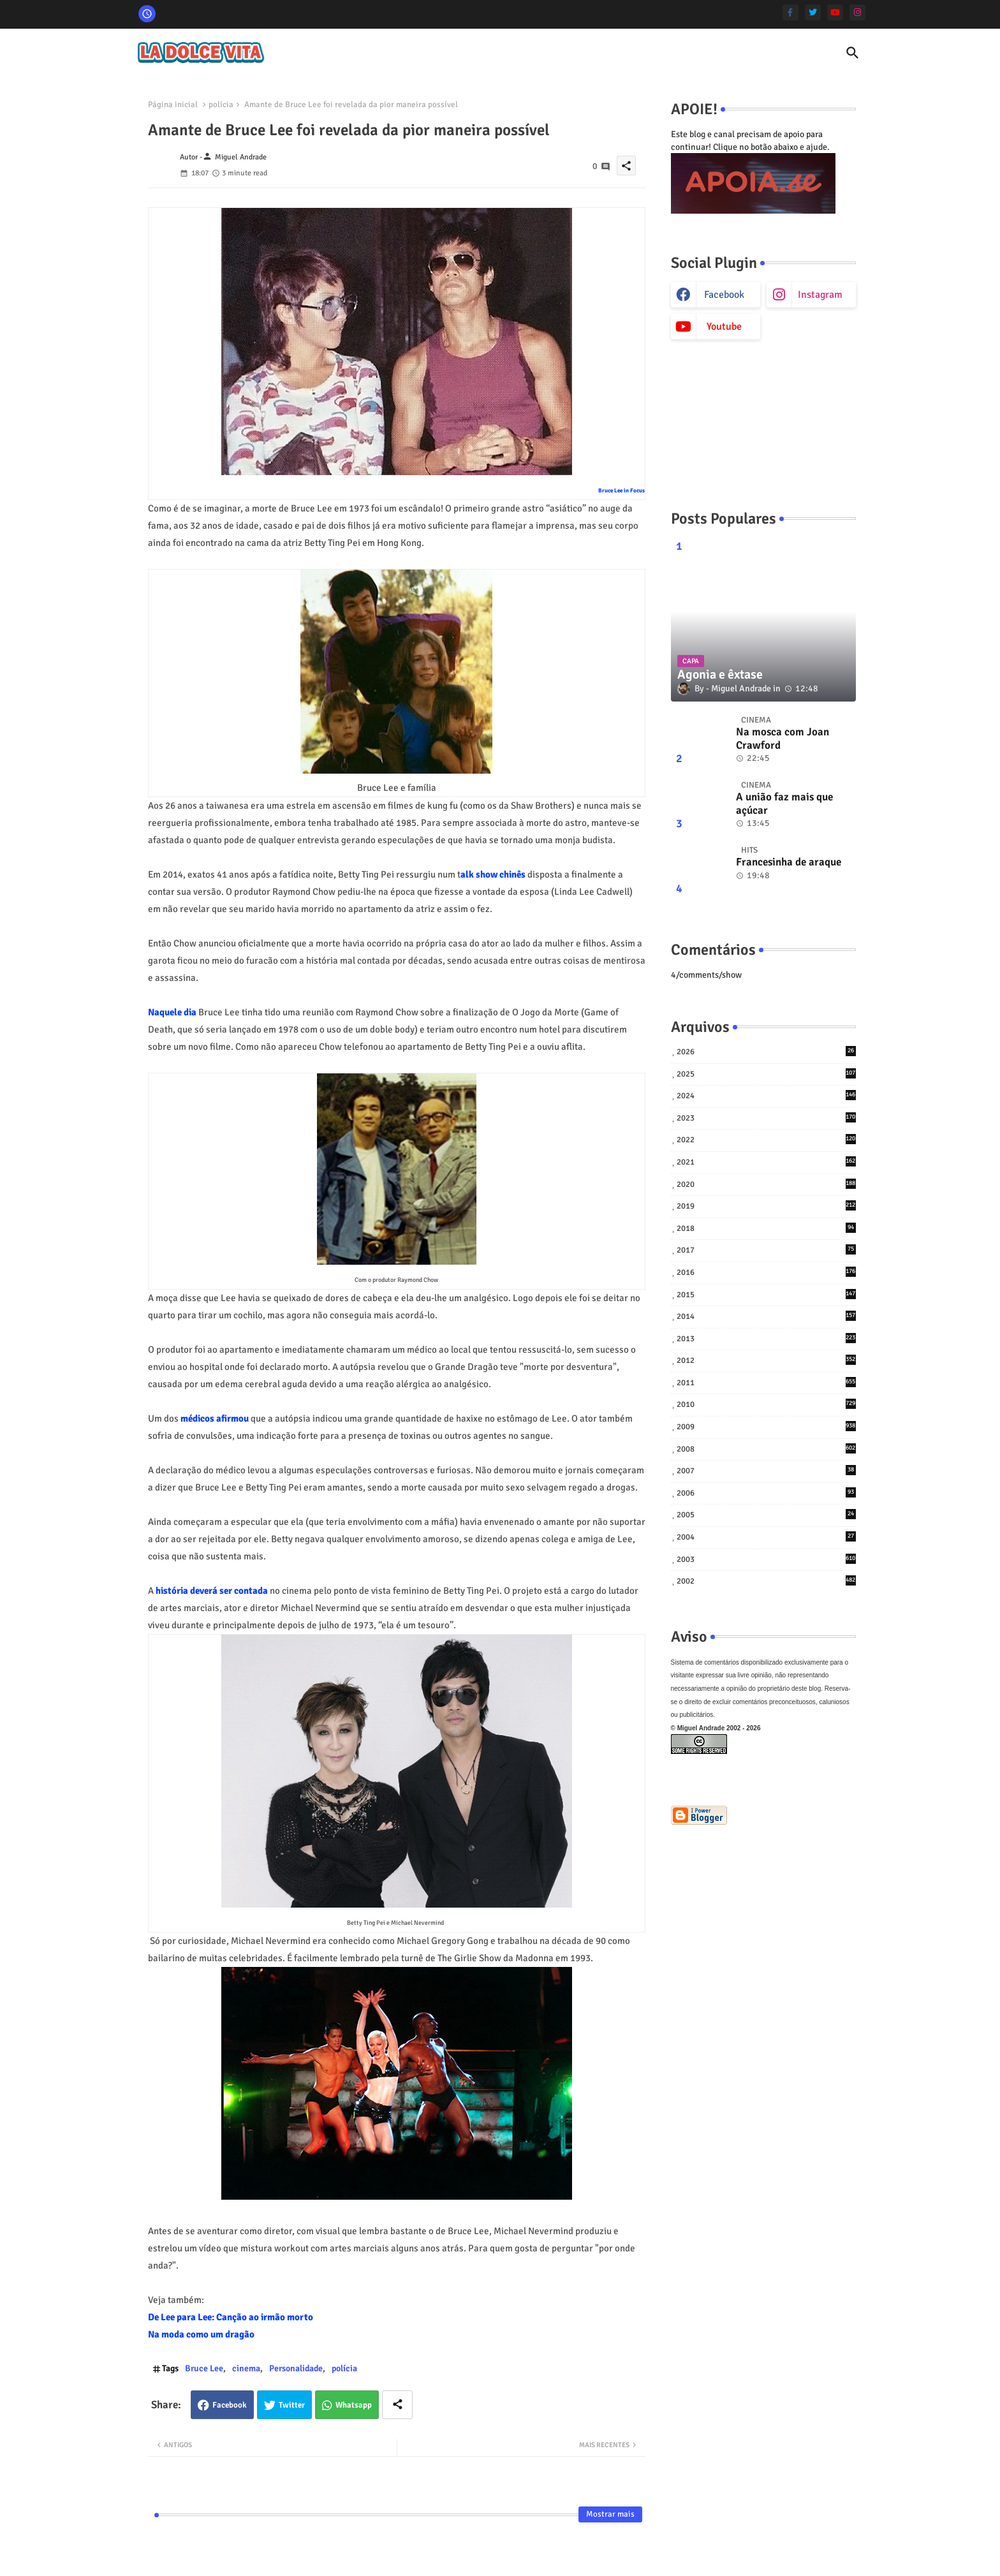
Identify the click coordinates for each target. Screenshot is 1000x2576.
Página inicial (173, 104)
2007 (766, 1470)
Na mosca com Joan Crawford (782, 738)
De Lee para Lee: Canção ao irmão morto (230, 2317)
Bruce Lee (204, 2368)
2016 (766, 1272)
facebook (724, 294)
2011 (766, 1382)
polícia (221, 104)
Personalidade (296, 2368)
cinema (246, 2368)
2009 (766, 1426)
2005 (766, 1514)
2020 (766, 1184)
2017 (766, 1249)
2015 (766, 1294)
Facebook (229, 2405)
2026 (766, 1051)
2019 (766, 1205)
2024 (766, 1095)
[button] (852, 53)
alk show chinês (493, 874)
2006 (766, 1492)
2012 (766, 1360)
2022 (766, 1139)
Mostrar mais (610, 2514)
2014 (766, 1316)
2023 (766, 1117)
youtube (724, 326)
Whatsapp (353, 2405)
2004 (766, 1536)
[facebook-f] (790, 12)
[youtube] (835, 12)
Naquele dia (172, 1012)
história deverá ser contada (212, 1590)
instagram (820, 294)
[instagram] (857, 12)
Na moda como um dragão (201, 2334)
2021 (766, 1161)
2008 (766, 1448)
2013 (766, 1338)
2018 (766, 1228)
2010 (766, 1404)
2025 (766, 1073)
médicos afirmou (214, 1418)
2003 (766, 1559)
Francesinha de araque (788, 862)
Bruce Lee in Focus (621, 490)
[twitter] (813, 12)
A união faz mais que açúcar (784, 803)
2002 (766, 1580)
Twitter (292, 2405)
